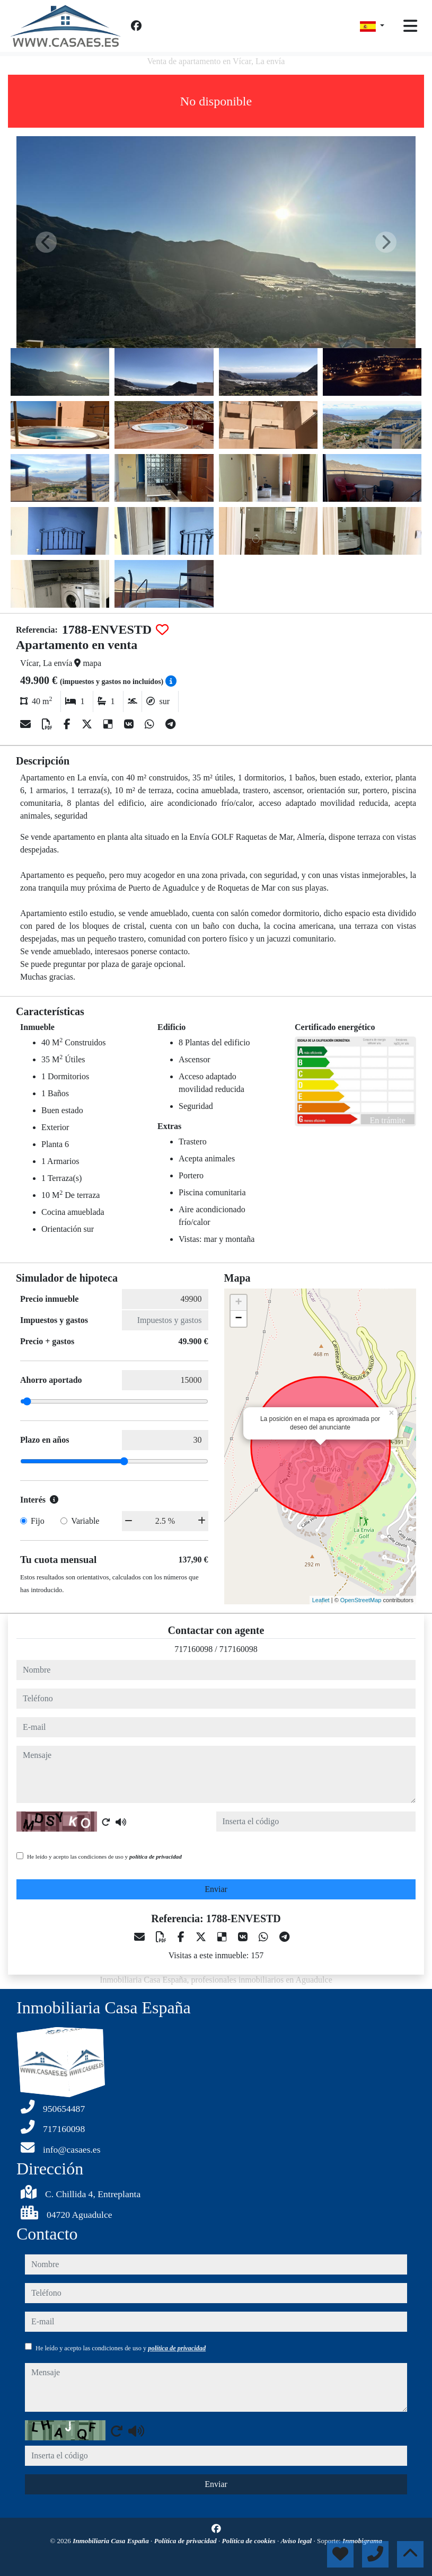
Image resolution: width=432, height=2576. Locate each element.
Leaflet (321, 1600)
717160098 (193, 1649)
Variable (85, 1520)
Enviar (216, 1889)
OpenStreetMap (361, 1600)
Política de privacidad (186, 2541)
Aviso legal (296, 2541)
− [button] (238, 1319)
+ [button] (238, 1303)
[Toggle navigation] (410, 26)
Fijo (38, 1520)
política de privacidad (155, 1856)
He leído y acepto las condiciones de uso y (104, 1856)
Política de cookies (249, 2541)
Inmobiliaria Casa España (112, 2541)
